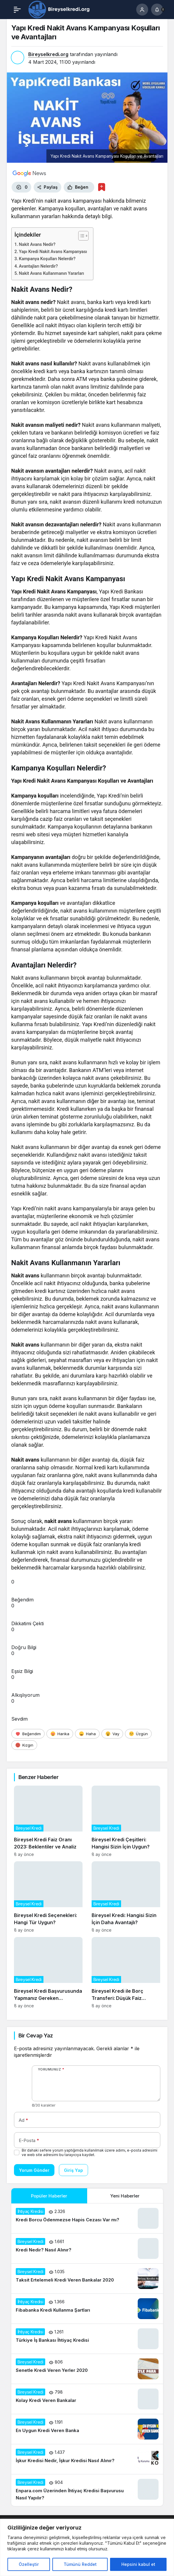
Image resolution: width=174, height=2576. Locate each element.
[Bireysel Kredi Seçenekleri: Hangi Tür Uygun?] (48, 1897)
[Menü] (17, 9)
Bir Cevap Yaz (35, 2035)
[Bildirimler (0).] (157, 9)
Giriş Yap (73, 2170)
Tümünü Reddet (80, 2564)
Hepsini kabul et (138, 2564)
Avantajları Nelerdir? (38, 266)
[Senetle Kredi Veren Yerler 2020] (87, 2369)
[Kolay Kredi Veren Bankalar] (87, 2399)
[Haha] (87, 1733)
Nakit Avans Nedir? (37, 244)
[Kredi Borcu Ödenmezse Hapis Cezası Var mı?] (87, 2218)
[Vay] (112, 1733)
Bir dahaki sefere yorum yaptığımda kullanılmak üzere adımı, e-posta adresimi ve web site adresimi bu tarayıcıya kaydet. (89, 2152)
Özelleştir (29, 2564)
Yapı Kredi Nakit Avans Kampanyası (53, 251)
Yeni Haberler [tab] (124, 2196)
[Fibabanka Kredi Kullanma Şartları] (87, 2309)
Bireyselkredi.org (48, 54)
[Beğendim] (28, 1733)
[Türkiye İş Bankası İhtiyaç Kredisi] (87, 2339)
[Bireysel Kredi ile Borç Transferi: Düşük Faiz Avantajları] (126, 1972)
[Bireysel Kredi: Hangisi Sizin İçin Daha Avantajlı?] (126, 1897)
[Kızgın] (24, 1745)
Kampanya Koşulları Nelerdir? (47, 258)
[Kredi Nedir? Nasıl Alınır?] (87, 2248)
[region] (87, 2547)
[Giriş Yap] (142, 9)
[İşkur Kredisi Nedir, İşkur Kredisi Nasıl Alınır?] (87, 2459)
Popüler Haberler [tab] (49, 2196)
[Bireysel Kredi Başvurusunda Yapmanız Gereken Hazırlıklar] (48, 1972)
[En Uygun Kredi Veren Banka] (87, 2429)
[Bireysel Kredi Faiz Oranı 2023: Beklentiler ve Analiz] (48, 1821)
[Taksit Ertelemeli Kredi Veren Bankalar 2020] (87, 2278)
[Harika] (59, 1733)
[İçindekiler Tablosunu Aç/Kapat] (80, 236)
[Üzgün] (138, 1733)
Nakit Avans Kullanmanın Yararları (51, 273)
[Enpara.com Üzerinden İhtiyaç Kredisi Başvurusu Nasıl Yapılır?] (87, 2490)
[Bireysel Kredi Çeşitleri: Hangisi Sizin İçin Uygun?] (126, 1821)
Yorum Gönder (34, 2170)
